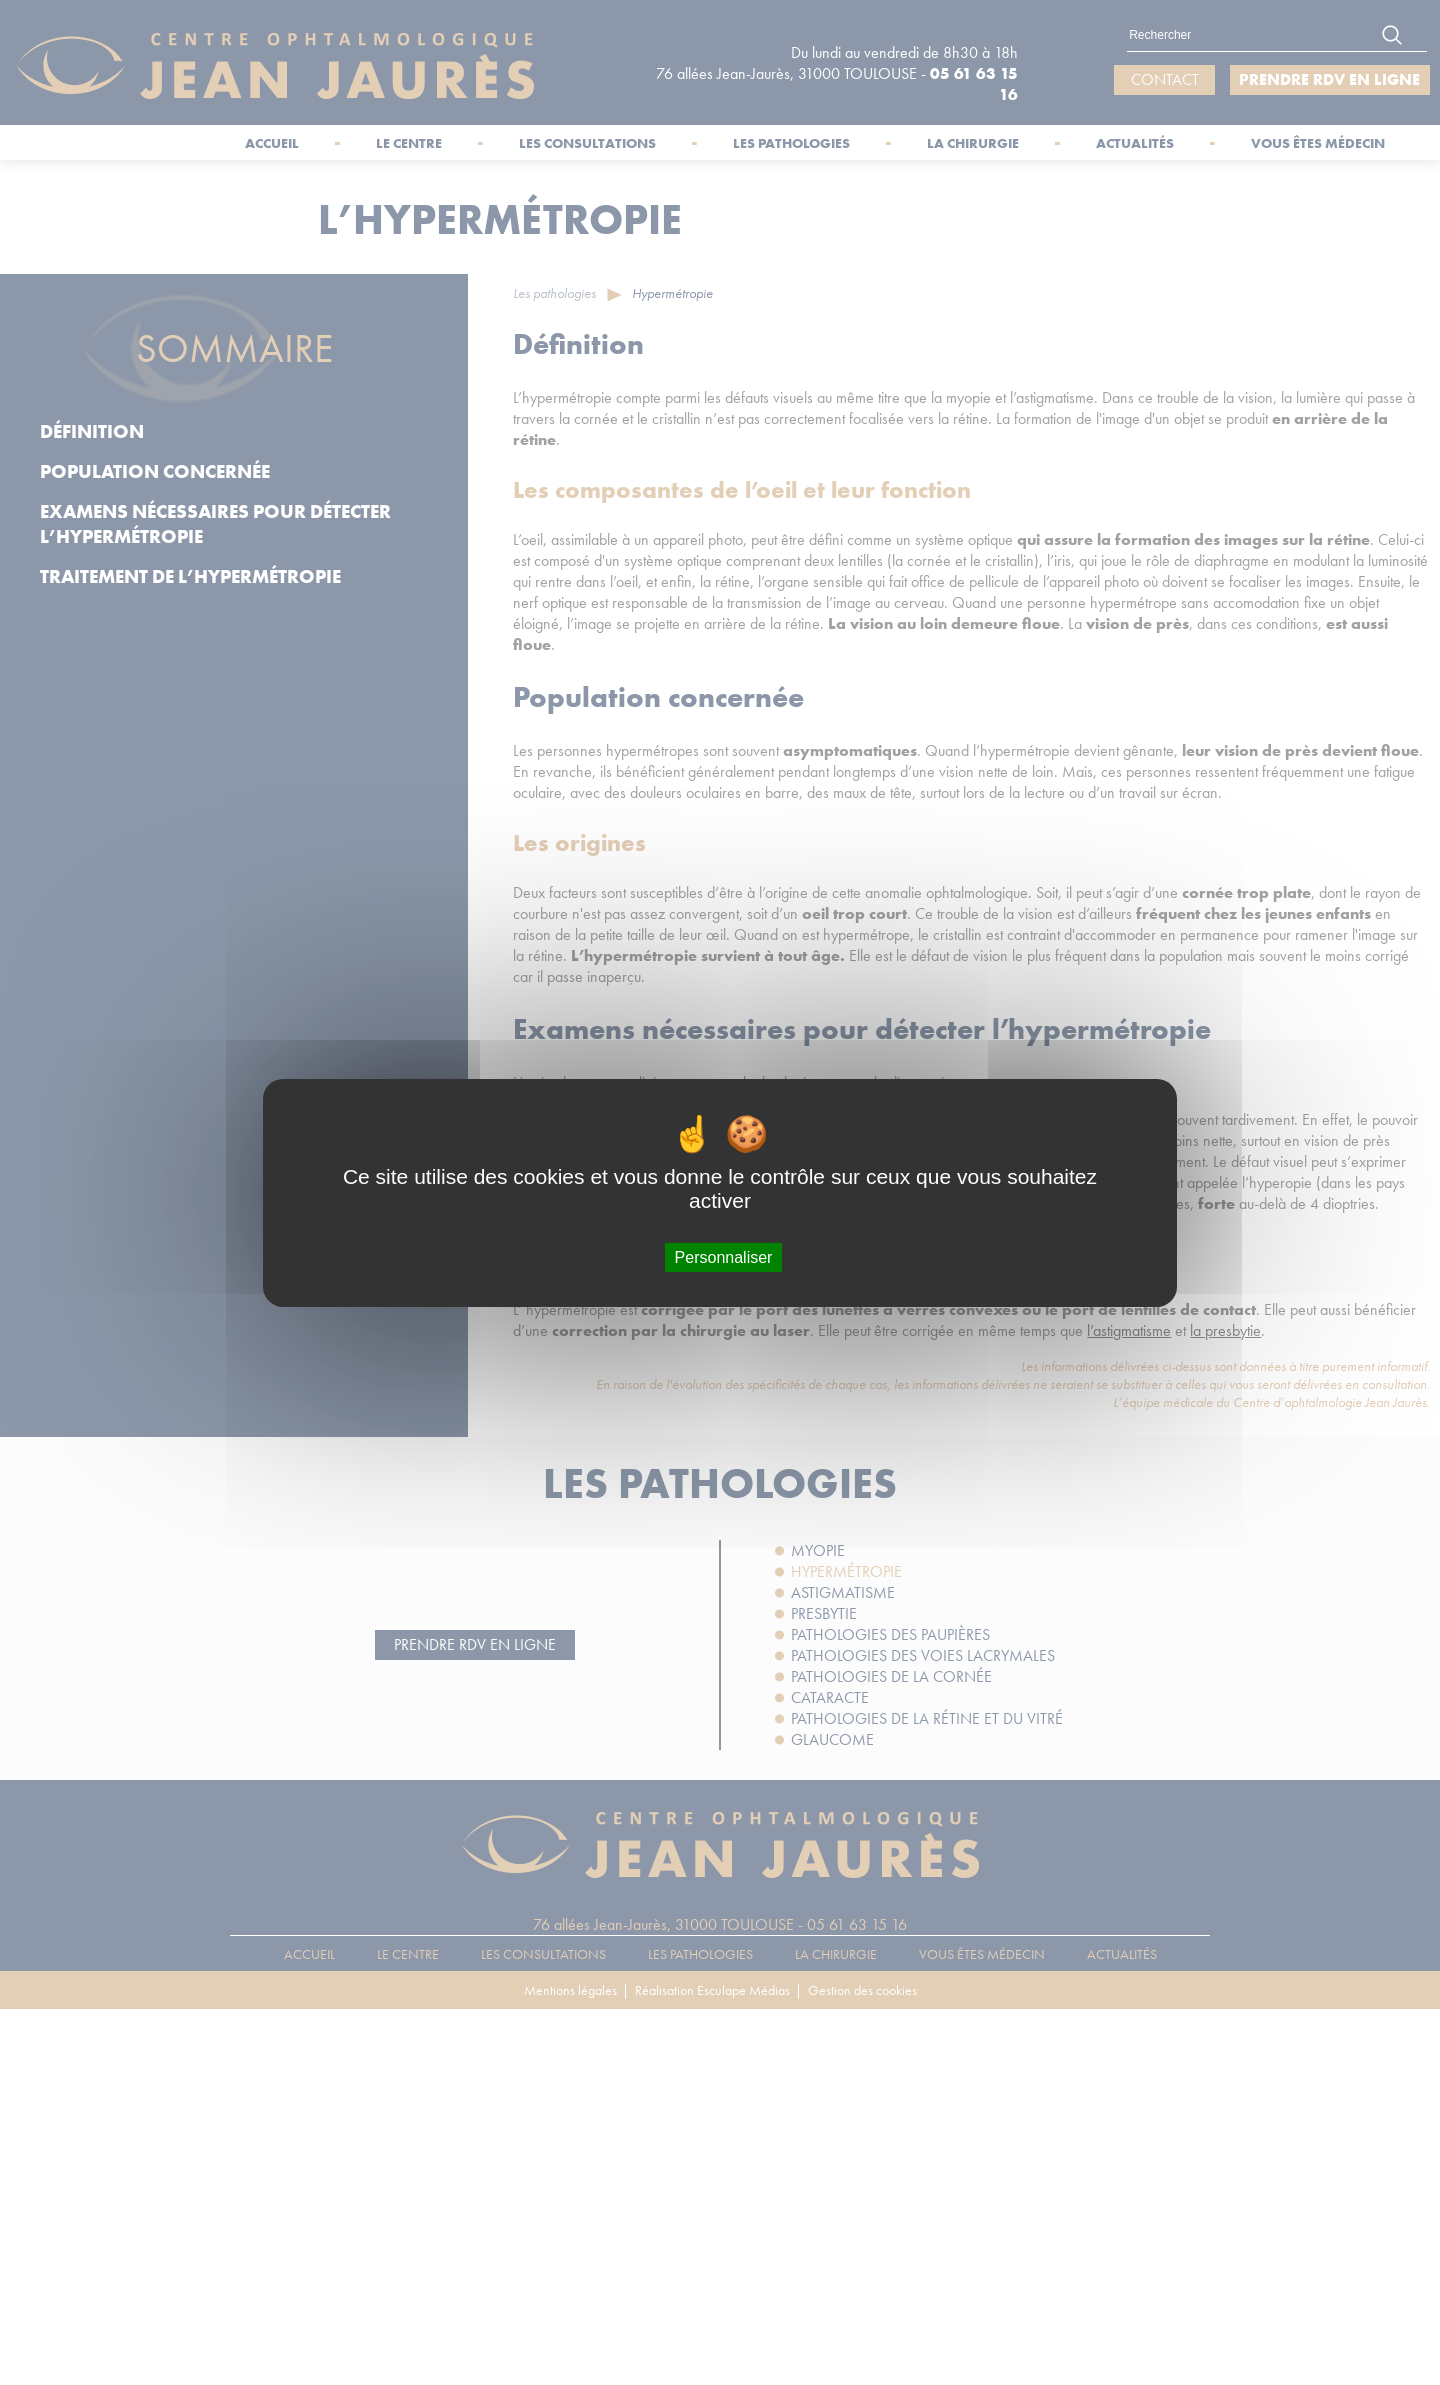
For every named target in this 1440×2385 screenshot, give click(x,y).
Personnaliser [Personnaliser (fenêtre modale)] (724, 1256)
